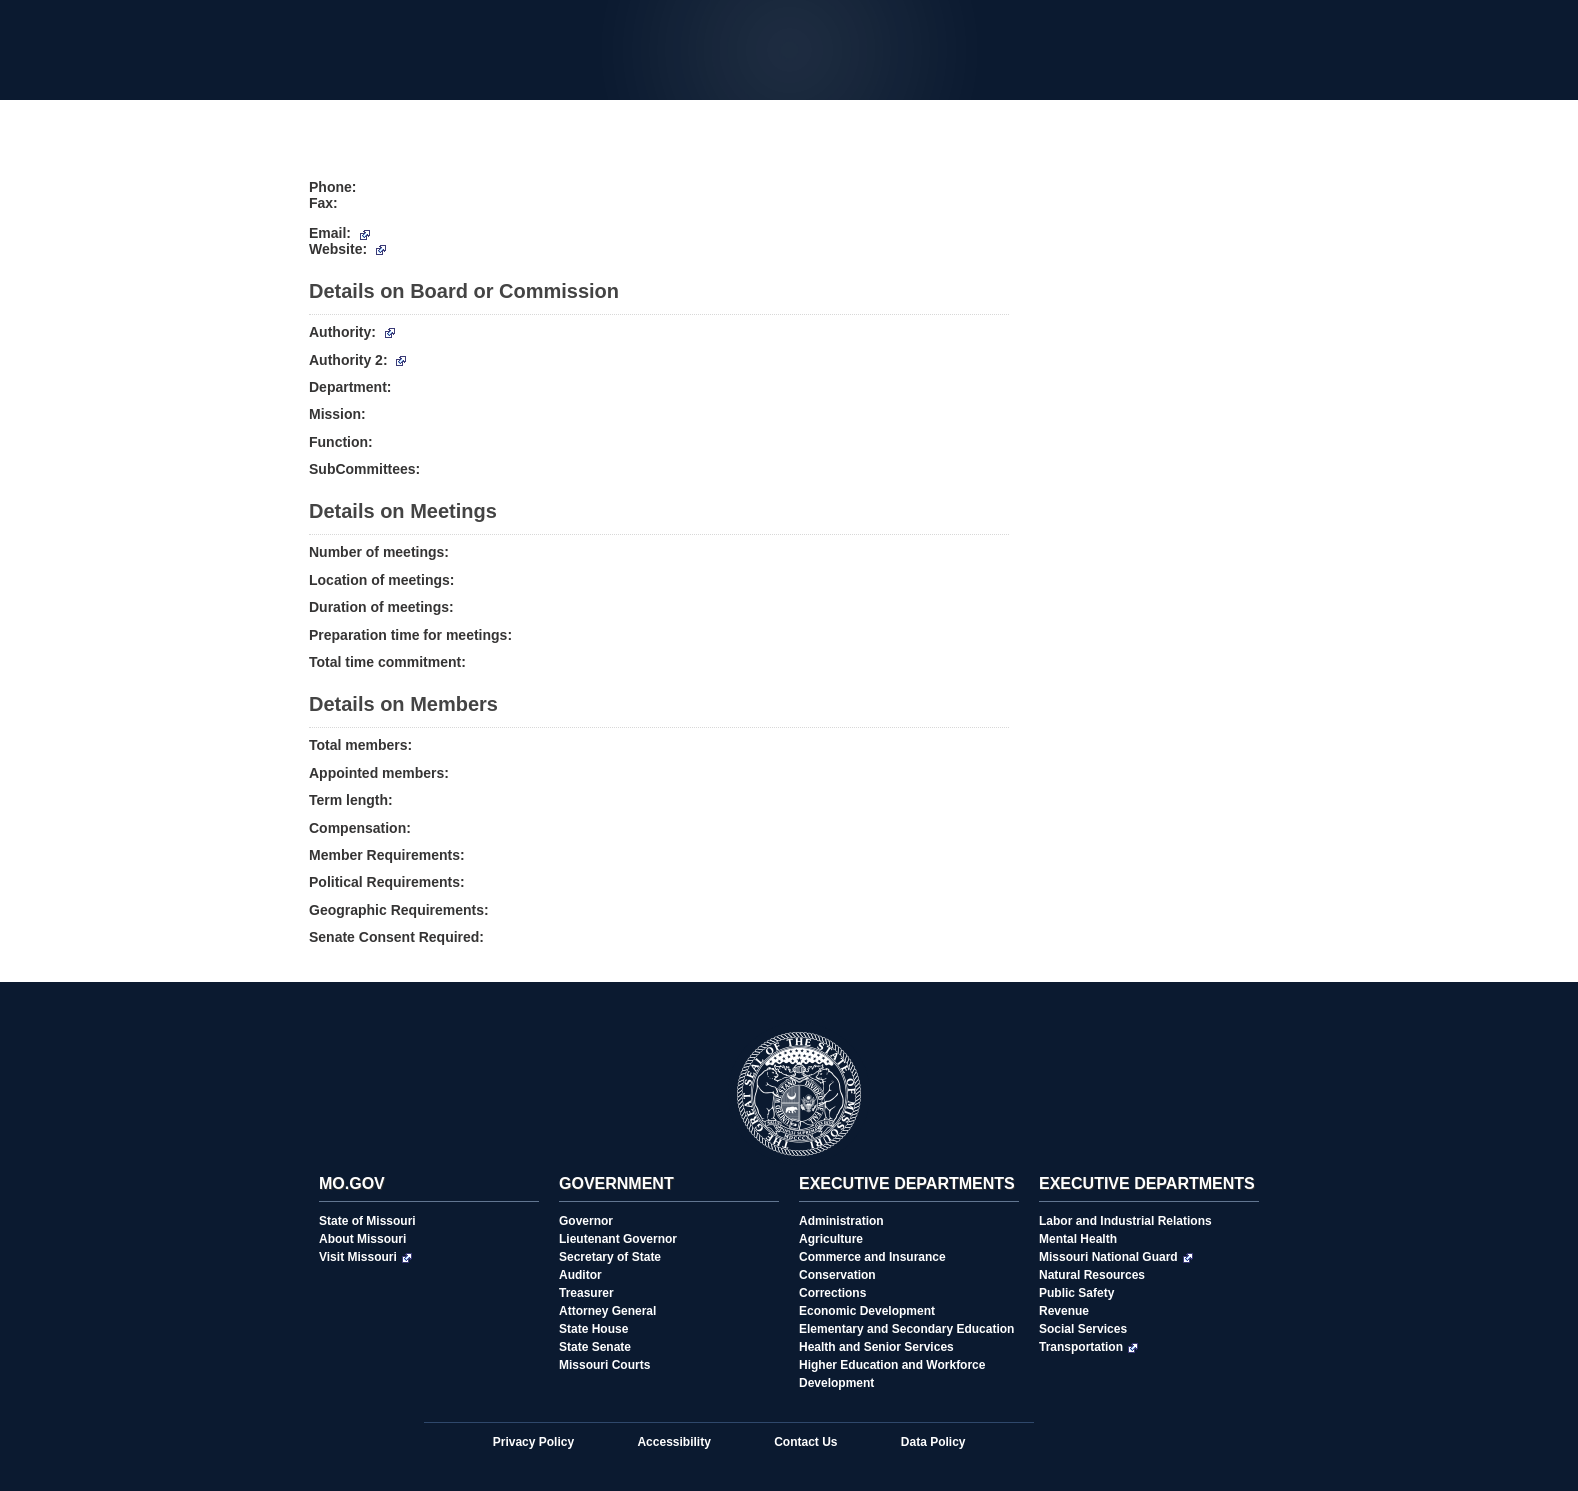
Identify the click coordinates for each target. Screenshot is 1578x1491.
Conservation (837, 1275)
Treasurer (586, 1293)
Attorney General (607, 1311)
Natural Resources (1092, 1275)
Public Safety (1076, 1293)
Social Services (1083, 1329)
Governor (586, 1221)
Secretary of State (610, 1257)
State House (593, 1329)
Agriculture (831, 1239)
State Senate (595, 1347)
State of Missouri (367, 1221)
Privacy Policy (533, 1442)
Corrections (832, 1293)
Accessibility (673, 1442)
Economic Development (867, 1311)
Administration (841, 1221)
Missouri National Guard (1116, 1257)
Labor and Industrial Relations (1125, 1221)
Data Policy (933, 1442)
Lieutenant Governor (618, 1239)
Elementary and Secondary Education (906, 1329)
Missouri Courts (604, 1365)
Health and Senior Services (876, 1347)
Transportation (1088, 1347)
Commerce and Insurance (872, 1257)
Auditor (580, 1275)
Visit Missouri (365, 1257)
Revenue (1064, 1311)
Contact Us (805, 1442)
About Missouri (362, 1239)
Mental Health (1078, 1239)
